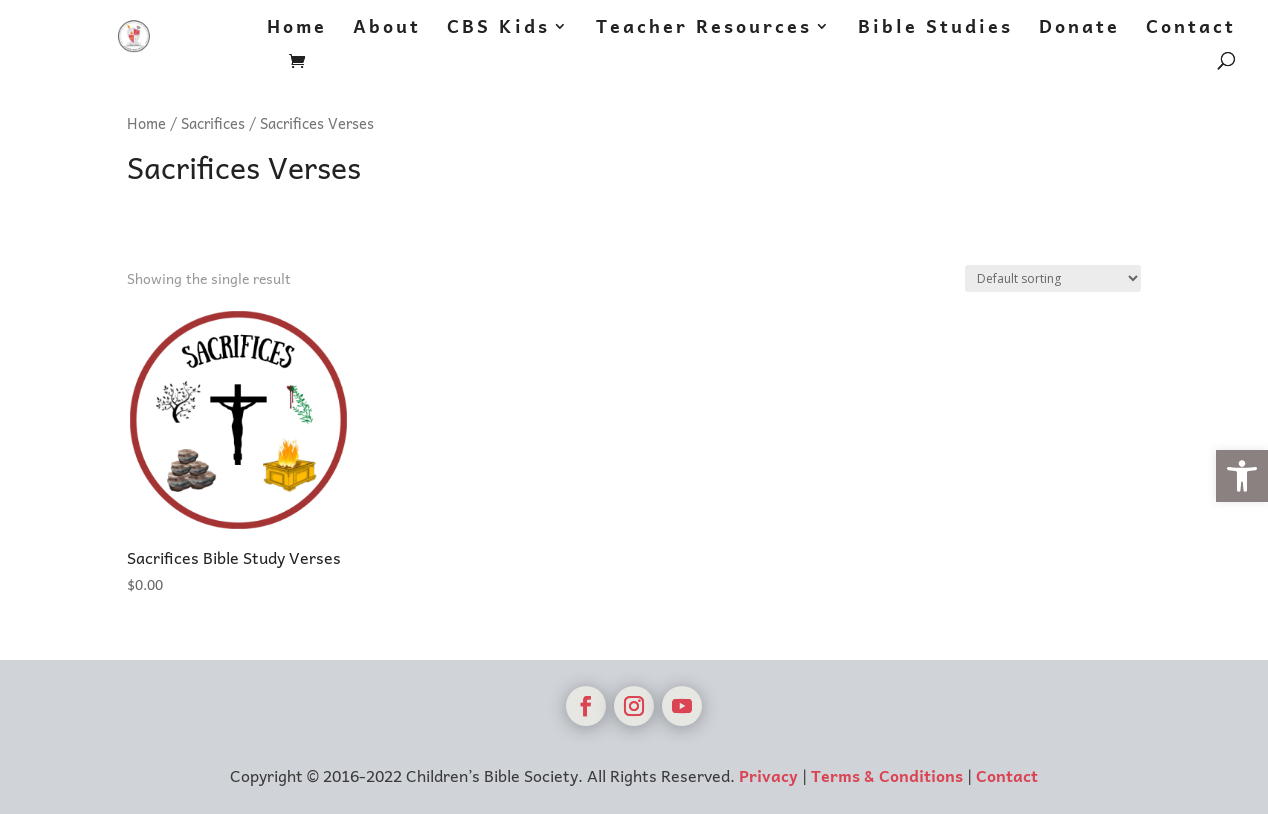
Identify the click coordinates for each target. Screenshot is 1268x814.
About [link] (387, 29)
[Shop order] (1053, 278)
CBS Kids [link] (498, 29)
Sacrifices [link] (213, 123)
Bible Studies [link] (935, 29)
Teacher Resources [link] (704, 29)
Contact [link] (1191, 29)
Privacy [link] (768, 775)
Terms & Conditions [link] (887, 775)
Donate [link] (1079, 29)
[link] (1242, 476)
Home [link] (297, 29)
